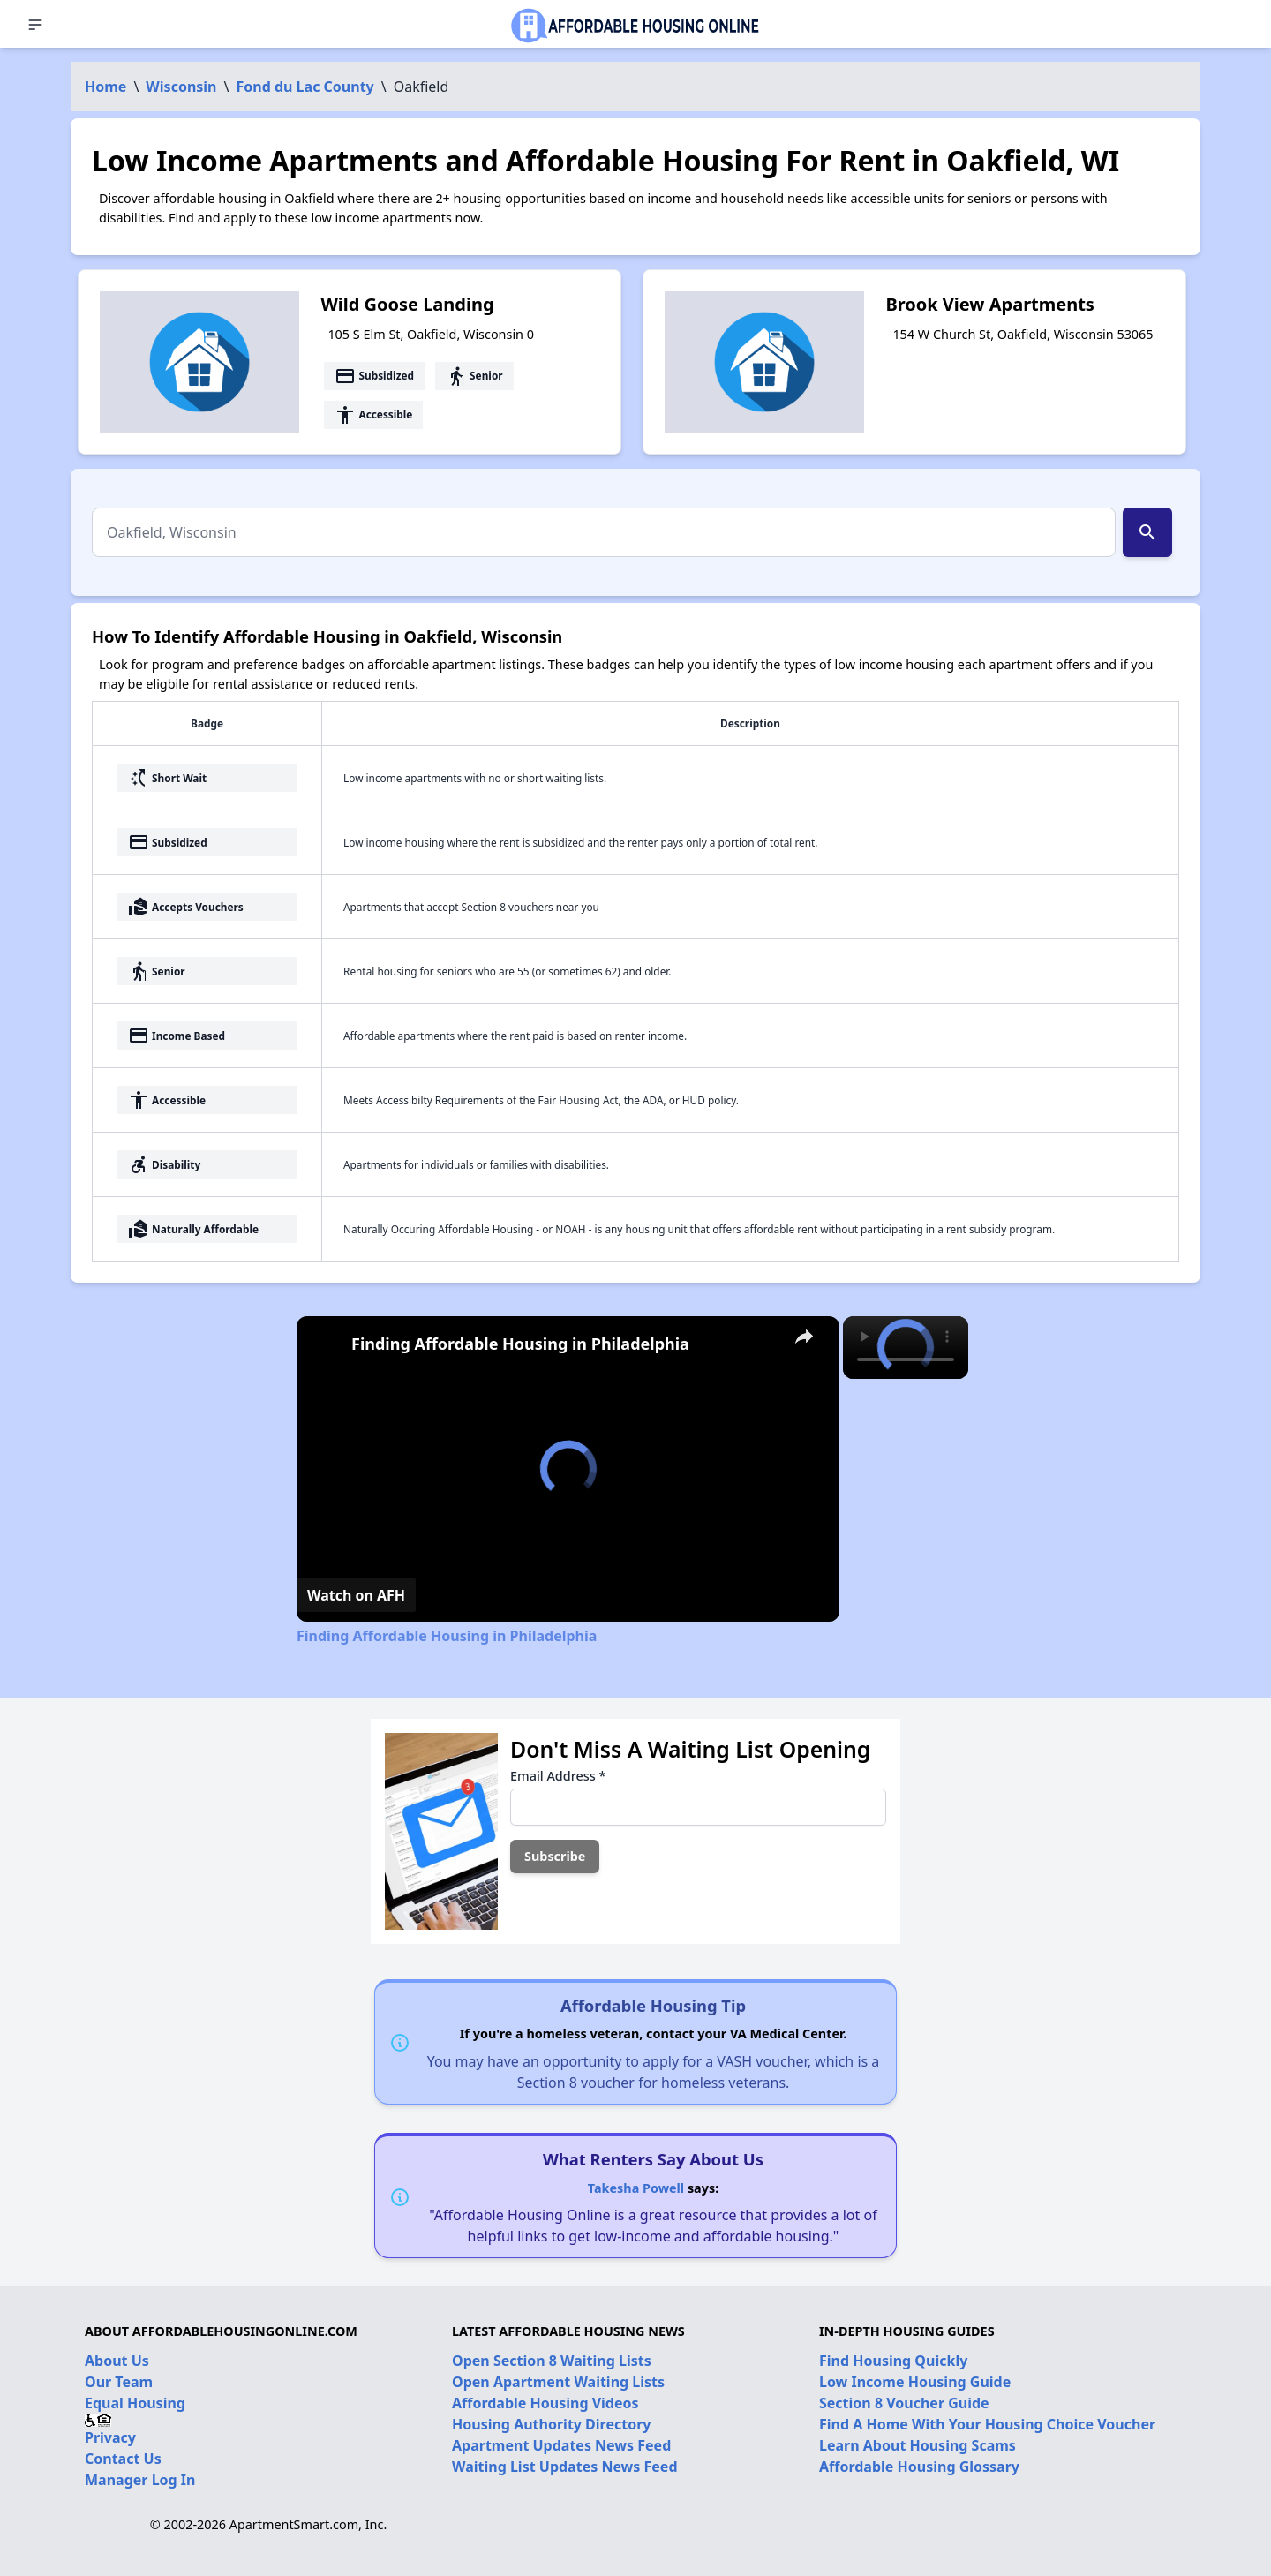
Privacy (110, 2437)
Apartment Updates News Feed (561, 2445)
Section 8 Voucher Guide (904, 2403)
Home (105, 86)
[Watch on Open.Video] (356, 1595)
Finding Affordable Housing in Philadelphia (520, 1343)
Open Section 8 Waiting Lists (551, 2360)
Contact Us (123, 2458)
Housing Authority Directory (551, 2424)
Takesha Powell (636, 2188)
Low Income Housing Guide (915, 2381)
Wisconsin (181, 86)
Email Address (557, 1775)
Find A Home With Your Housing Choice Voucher (987, 2424)
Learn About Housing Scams (917, 2445)
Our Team (119, 2381)
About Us (117, 2360)
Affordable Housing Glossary (919, 2466)
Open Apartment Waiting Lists (558, 2381)
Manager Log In (140, 2479)
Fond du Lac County (304, 86)
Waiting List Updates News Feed (565, 2466)
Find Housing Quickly (893, 2360)
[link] (324, 1344)
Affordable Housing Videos (545, 2403)
